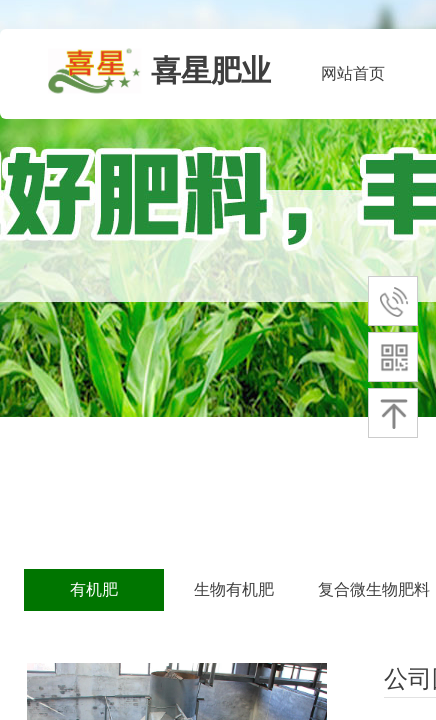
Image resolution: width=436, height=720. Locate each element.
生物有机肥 (234, 589)
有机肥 (94, 589)
